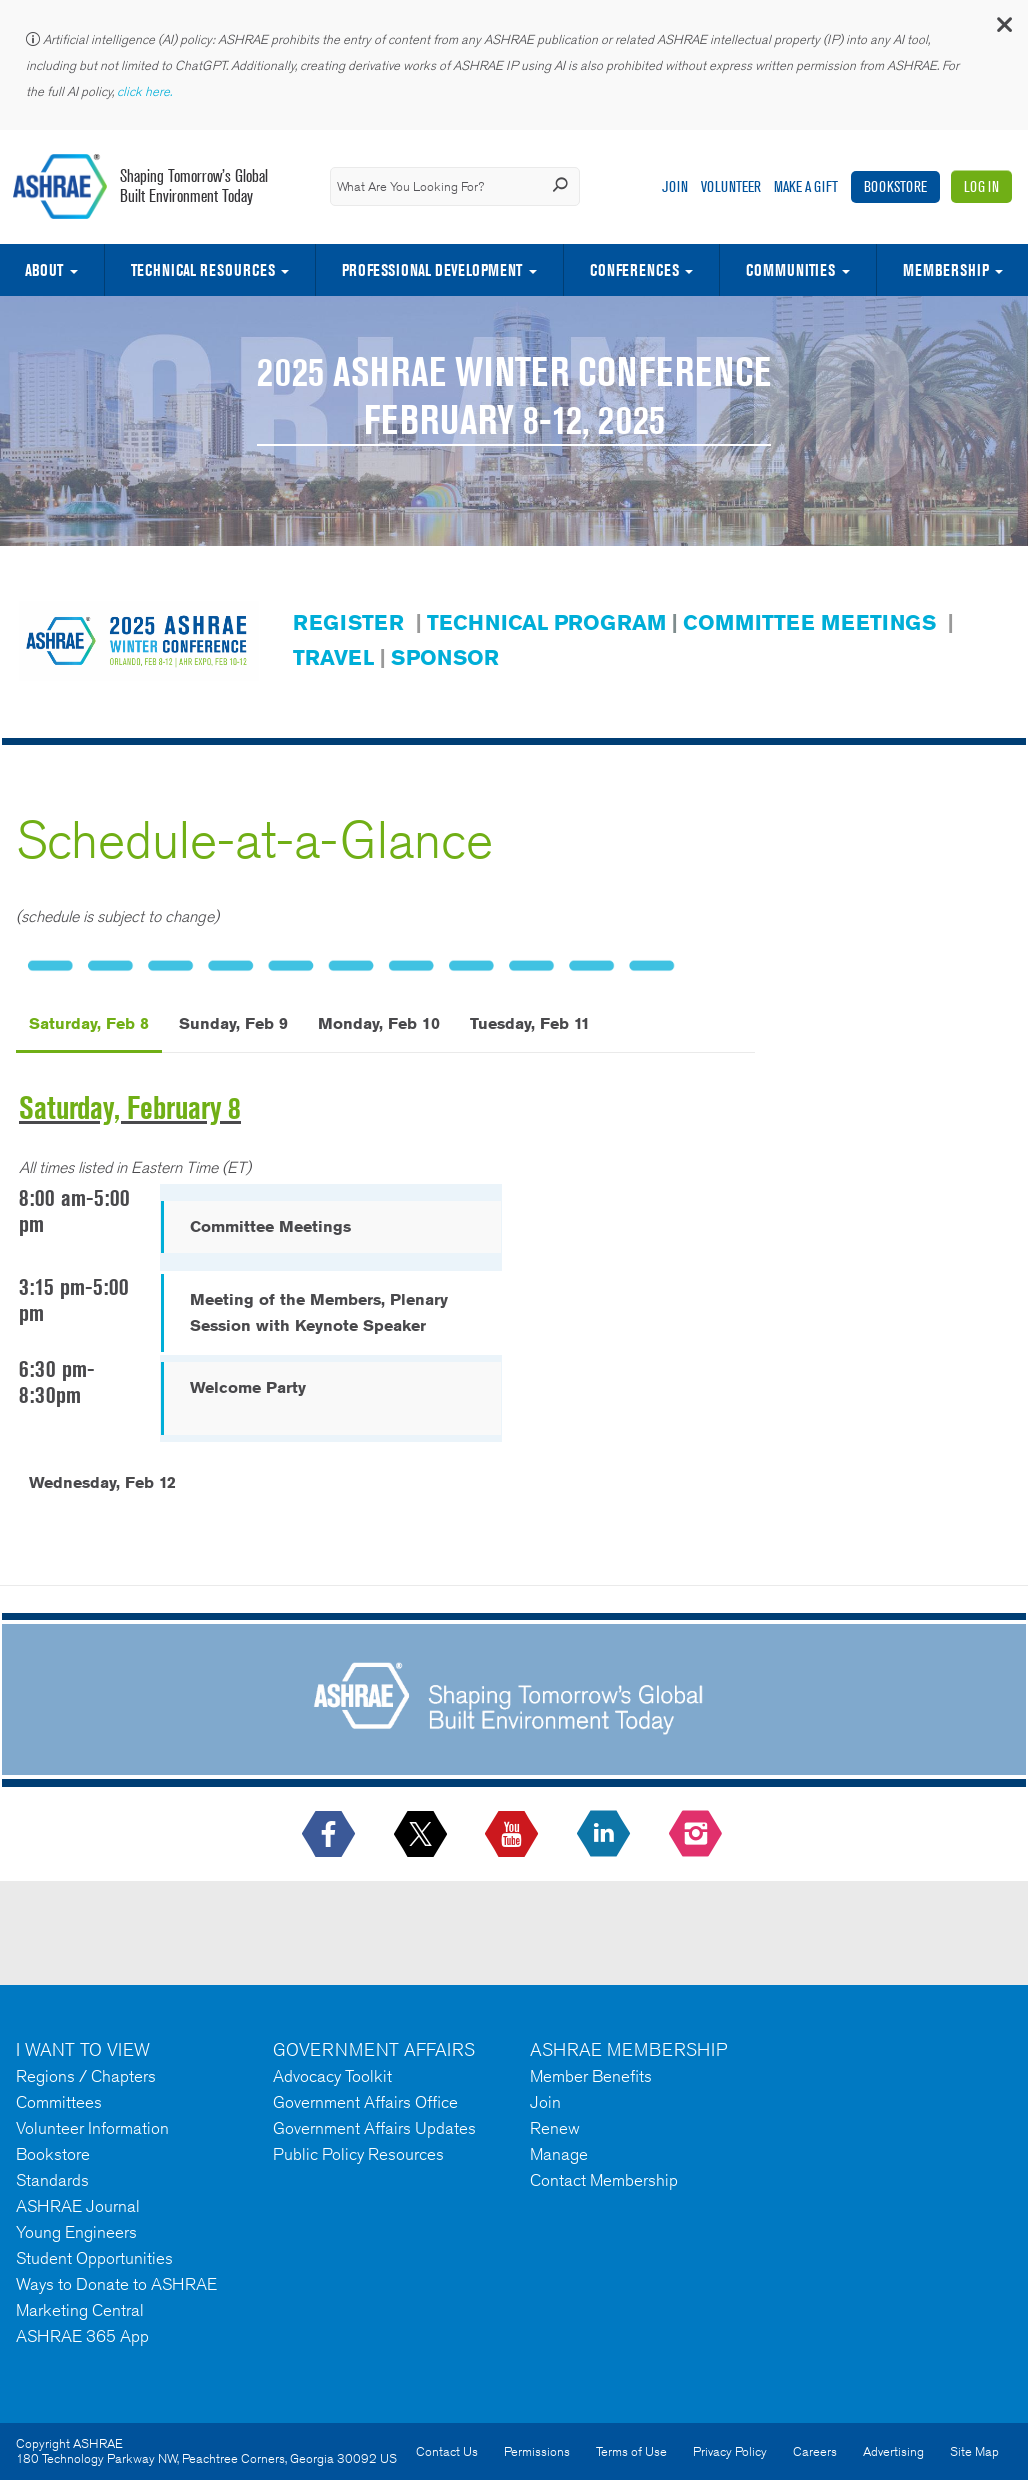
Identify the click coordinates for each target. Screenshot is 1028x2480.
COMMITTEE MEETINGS (809, 622)
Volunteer (731, 186)
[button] (1003, 29)
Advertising (893, 2451)
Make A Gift (806, 186)
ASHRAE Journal (78, 2206)
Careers (815, 2451)
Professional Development (432, 270)
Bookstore (895, 186)
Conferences (634, 270)
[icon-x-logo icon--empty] (422, 1835)
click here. (146, 91)
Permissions (537, 2451)
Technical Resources (203, 270)
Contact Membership (604, 2180)
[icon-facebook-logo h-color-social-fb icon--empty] (330, 1835)
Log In (981, 186)
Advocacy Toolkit (332, 2076)
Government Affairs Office (365, 2102)
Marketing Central (80, 2310)
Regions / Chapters (86, 2076)
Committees (59, 2102)
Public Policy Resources (358, 2154)
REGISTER (348, 622)
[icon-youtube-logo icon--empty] (513, 1835)
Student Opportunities (94, 2258)
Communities (790, 270)
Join (675, 186)
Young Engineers (76, 2232)
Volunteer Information (92, 2128)
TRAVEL (333, 657)
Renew (555, 2128)
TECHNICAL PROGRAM (546, 622)
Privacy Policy (730, 2451)
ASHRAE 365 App (82, 2336)
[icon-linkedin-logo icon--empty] (605, 1835)
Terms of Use (631, 2451)
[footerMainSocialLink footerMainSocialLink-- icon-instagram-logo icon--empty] (697, 1835)
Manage (559, 2154)
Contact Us (447, 2451)
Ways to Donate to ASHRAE (116, 2284)
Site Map (974, 2451)
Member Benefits (591, 2076)
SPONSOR (445, 657)
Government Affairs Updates (374, 2128)
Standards (52, 2180)
